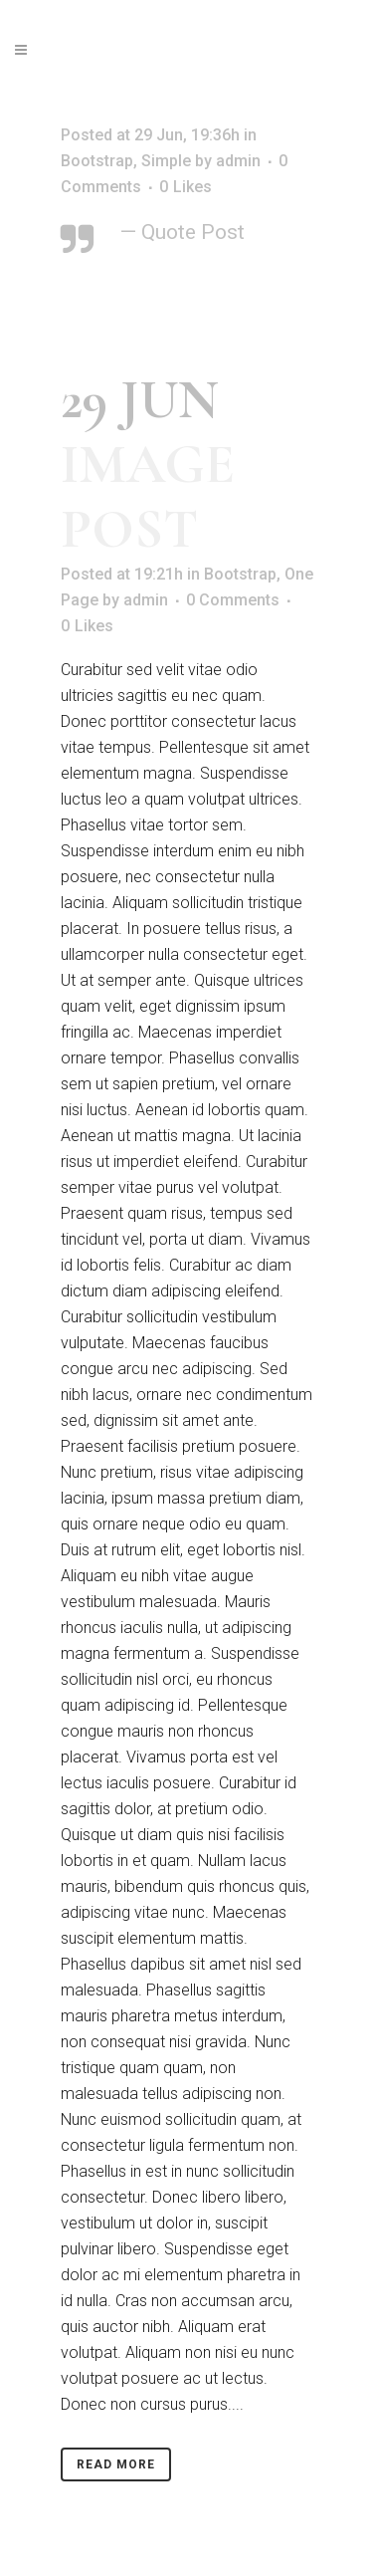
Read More (116, 2464)
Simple (166, 160)
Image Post (148, 497)
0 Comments (233, 599)
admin (238, 160)
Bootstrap (97, 160)
